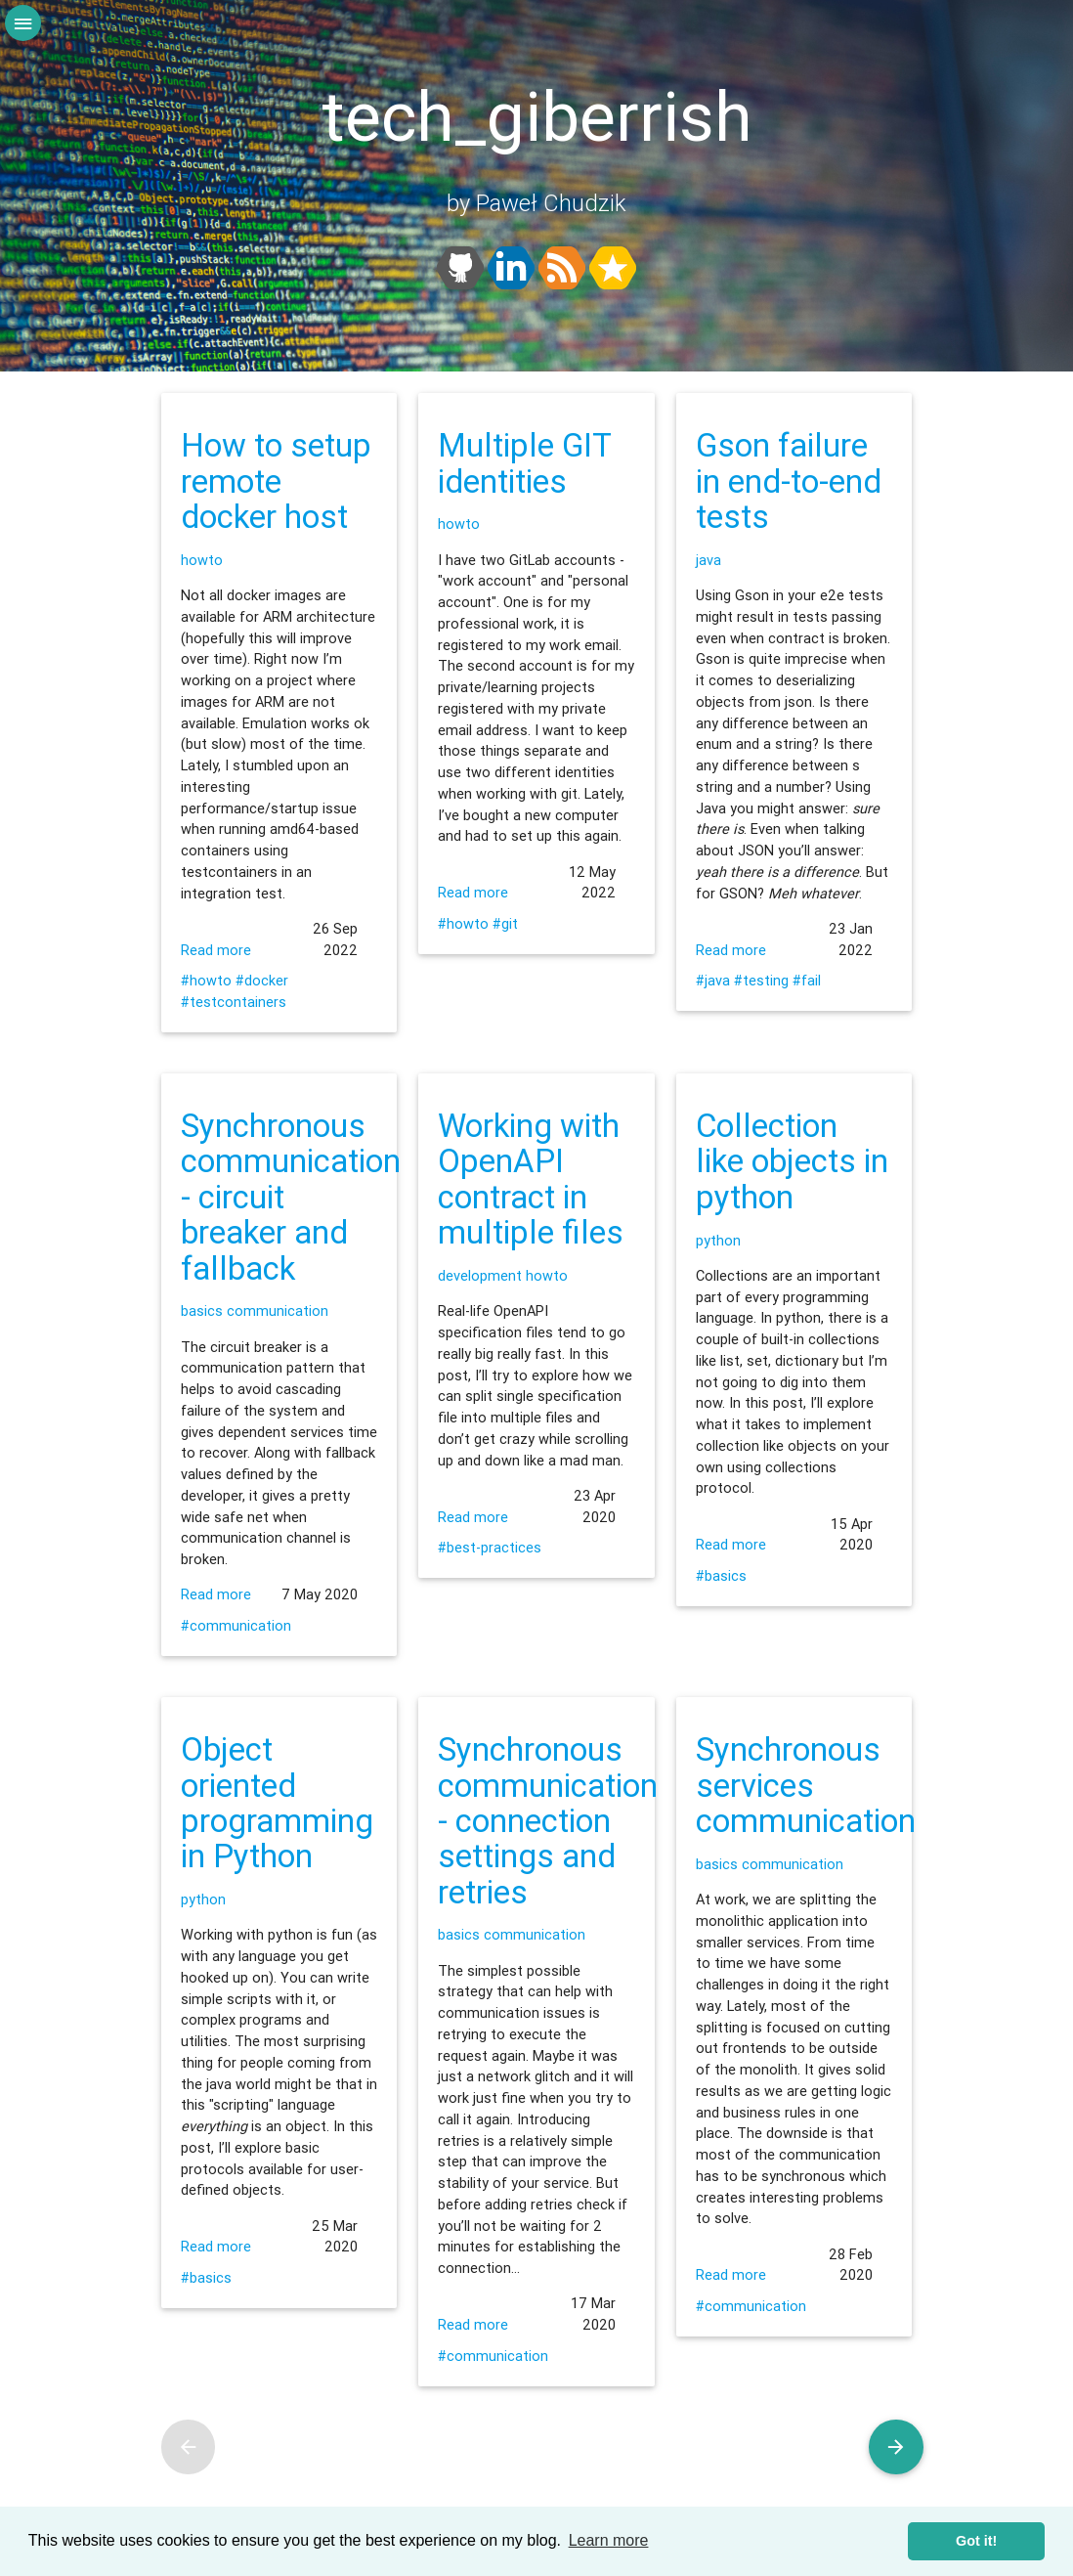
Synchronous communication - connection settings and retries (548, 1820)
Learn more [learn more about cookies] (609, 2540)
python (718, 1240)
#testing (761, 980)
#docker (262, 980)
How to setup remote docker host (276, 481)
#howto (206, 980)
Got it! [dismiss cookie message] (976, 2541)
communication (277, 1310)
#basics (721, 1575)
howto (202, 559)
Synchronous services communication (806, 1785)
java (708, 559)
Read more (216, 949)
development (480, 1275)
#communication (236, 1625)
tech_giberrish (537, 116)
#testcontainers (233, 1001)
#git (505, 923)
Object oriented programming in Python (277, 1802)
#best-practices (489, 1547)
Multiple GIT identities (524, 463)
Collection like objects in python (792, 1161)
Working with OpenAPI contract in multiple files (530, 1179)
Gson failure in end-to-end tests (788, 481)
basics (202, 1310)
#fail (807, 980)
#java (713, 980)
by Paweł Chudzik (536, 203)
